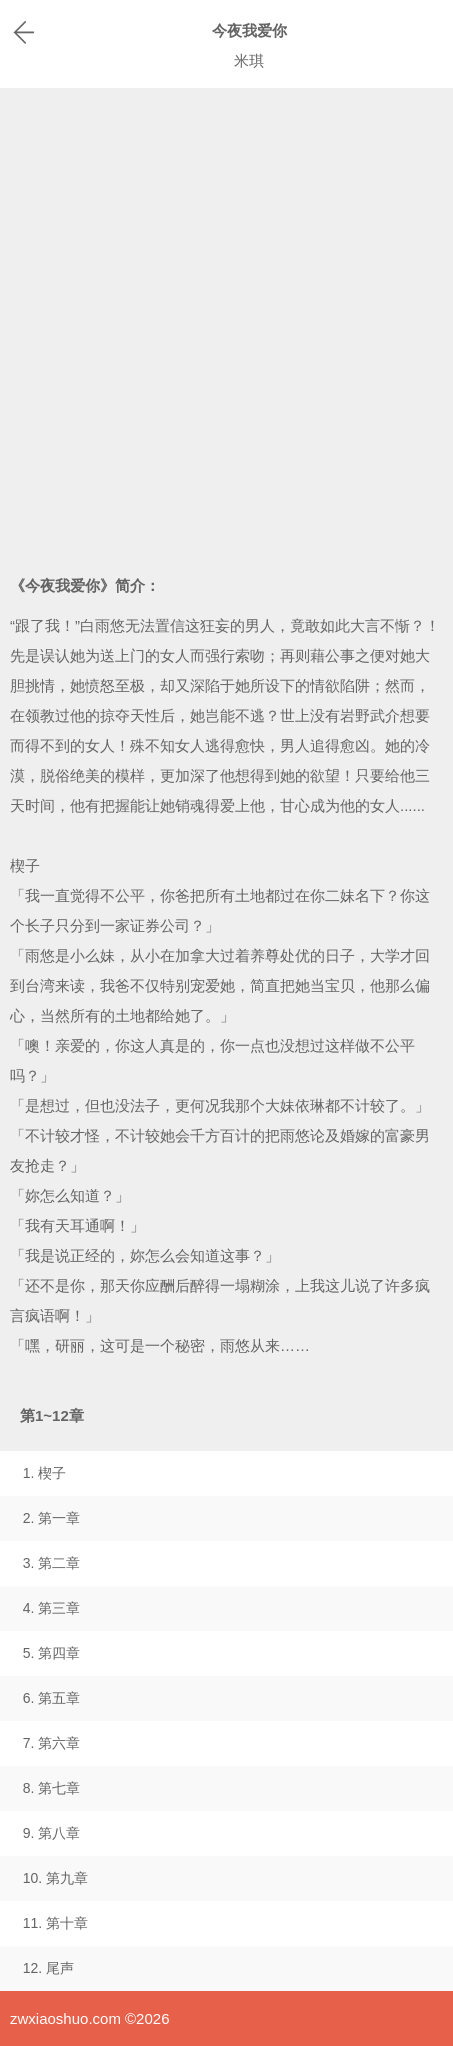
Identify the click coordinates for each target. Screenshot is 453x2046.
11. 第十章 (55, 1923)
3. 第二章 (52, 1563)
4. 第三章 (52, 1608)
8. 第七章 (52, 1788)
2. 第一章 (52, 1518)
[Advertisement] (226, 324)
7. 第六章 (52, 1743)
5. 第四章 (52, 1653)
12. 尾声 (48, 1968)
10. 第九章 (55, 1878)
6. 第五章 (52, 1698)
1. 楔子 (45, 1473)
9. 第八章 (52, 1833)
